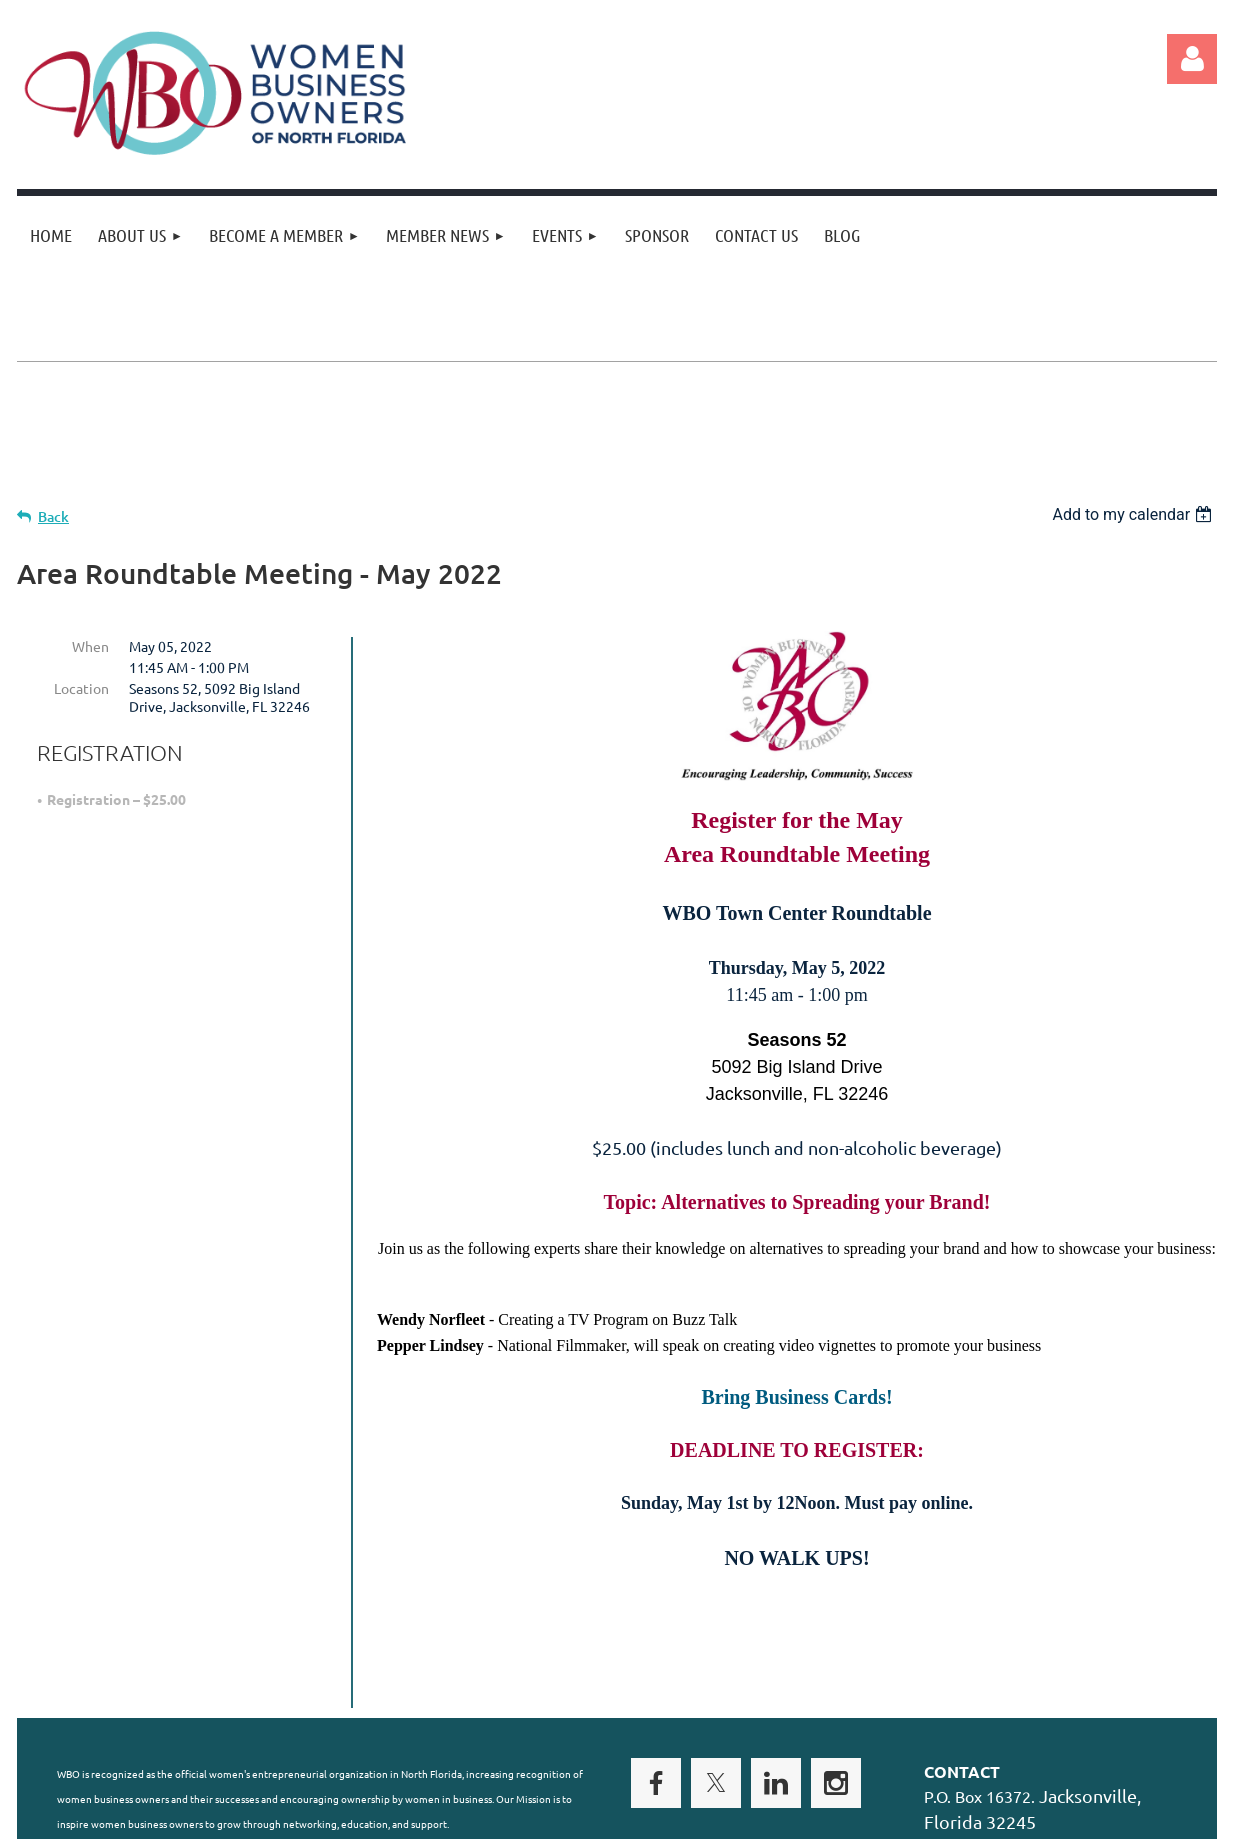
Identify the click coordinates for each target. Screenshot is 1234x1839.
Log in (1192, 59)
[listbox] (1134, 514)
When (90, 646)
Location (81, 688)
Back (53, 516)
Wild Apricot (978, 1813)
